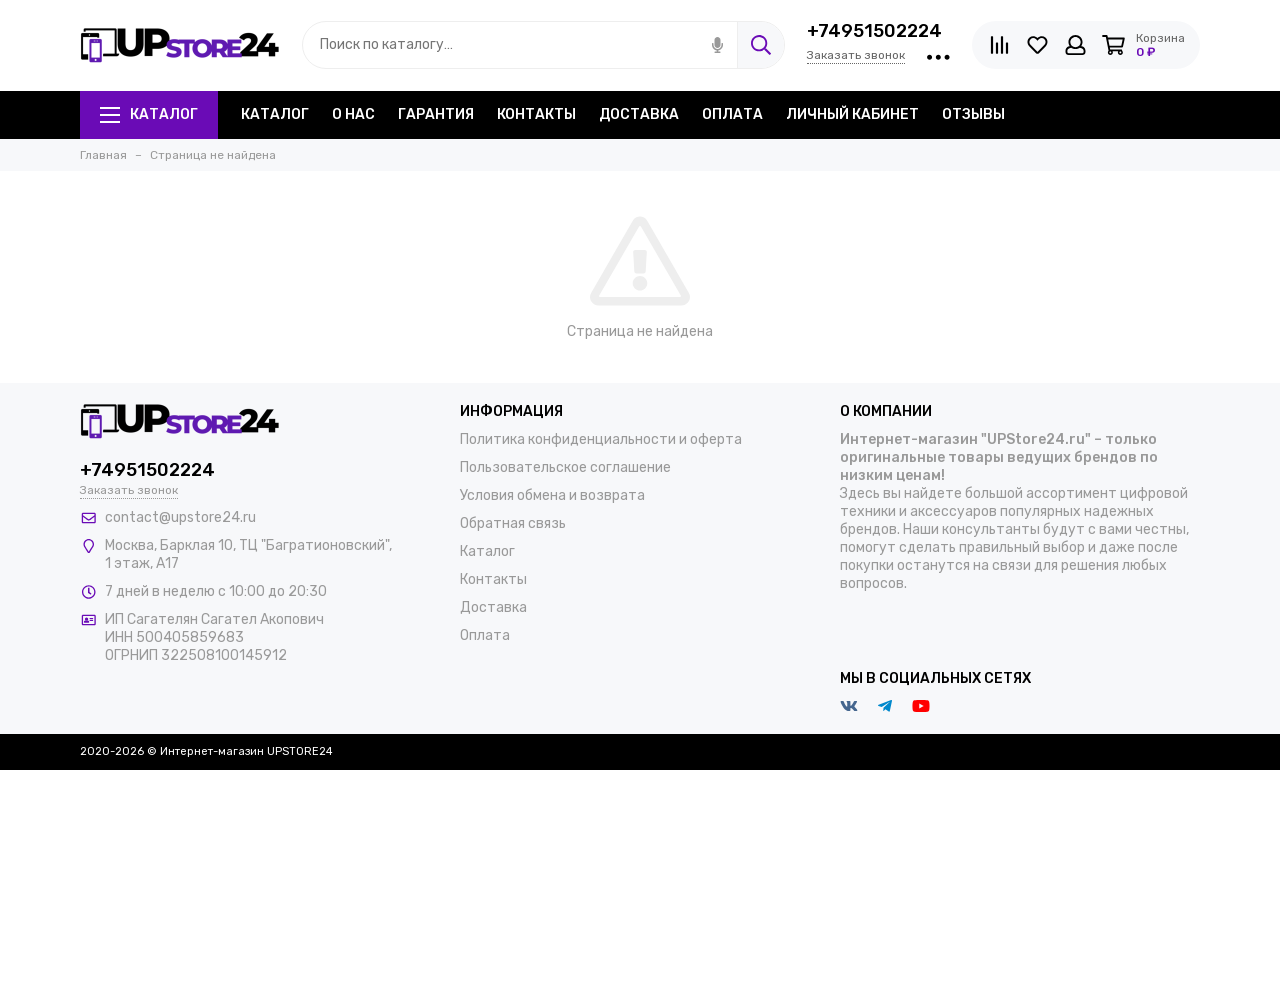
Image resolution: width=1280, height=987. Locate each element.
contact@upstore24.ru (180, 517)
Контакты (536, 114)
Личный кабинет (852, 114)
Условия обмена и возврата (552, 495)
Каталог (149, 114)
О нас (353, 114)
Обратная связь (513, 523)
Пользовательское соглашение (565, 467)
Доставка (639, 114)
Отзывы (973, 114)
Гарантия (436, 114)
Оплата (732, 114)
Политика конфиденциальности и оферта (601, 439)
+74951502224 (874, 31)
